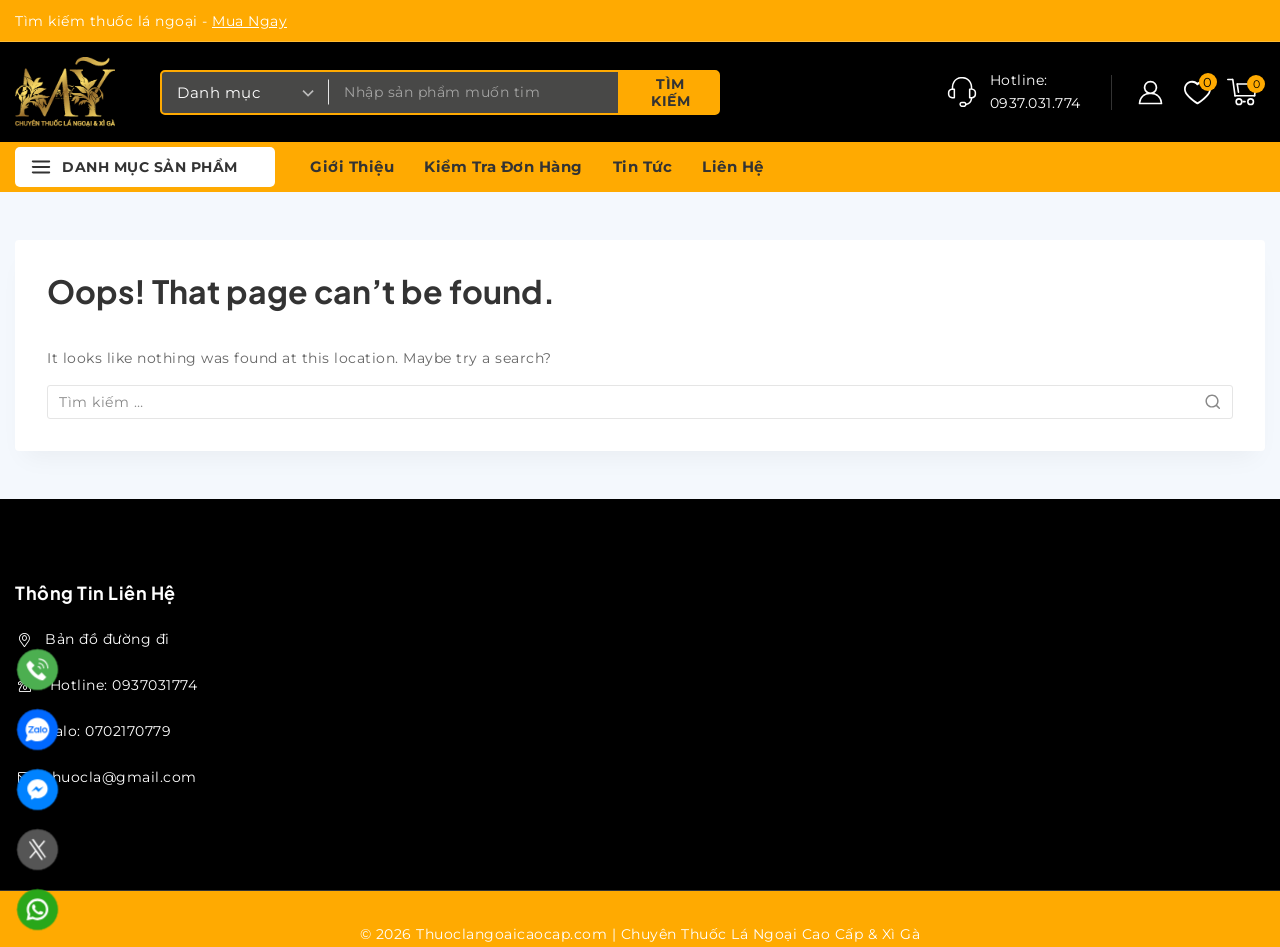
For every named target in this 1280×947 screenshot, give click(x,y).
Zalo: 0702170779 (108, 731)
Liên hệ (733, 166)
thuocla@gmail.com (121, 777)
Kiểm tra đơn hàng (503, 166)
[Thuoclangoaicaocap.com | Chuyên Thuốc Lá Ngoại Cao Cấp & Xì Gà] (65, 92)
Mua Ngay (249, 21)
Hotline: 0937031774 (121, 685)
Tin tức (643, 166)
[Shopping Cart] (1246, 92)
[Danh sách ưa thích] (1195, 92)
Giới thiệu (352, 166)
